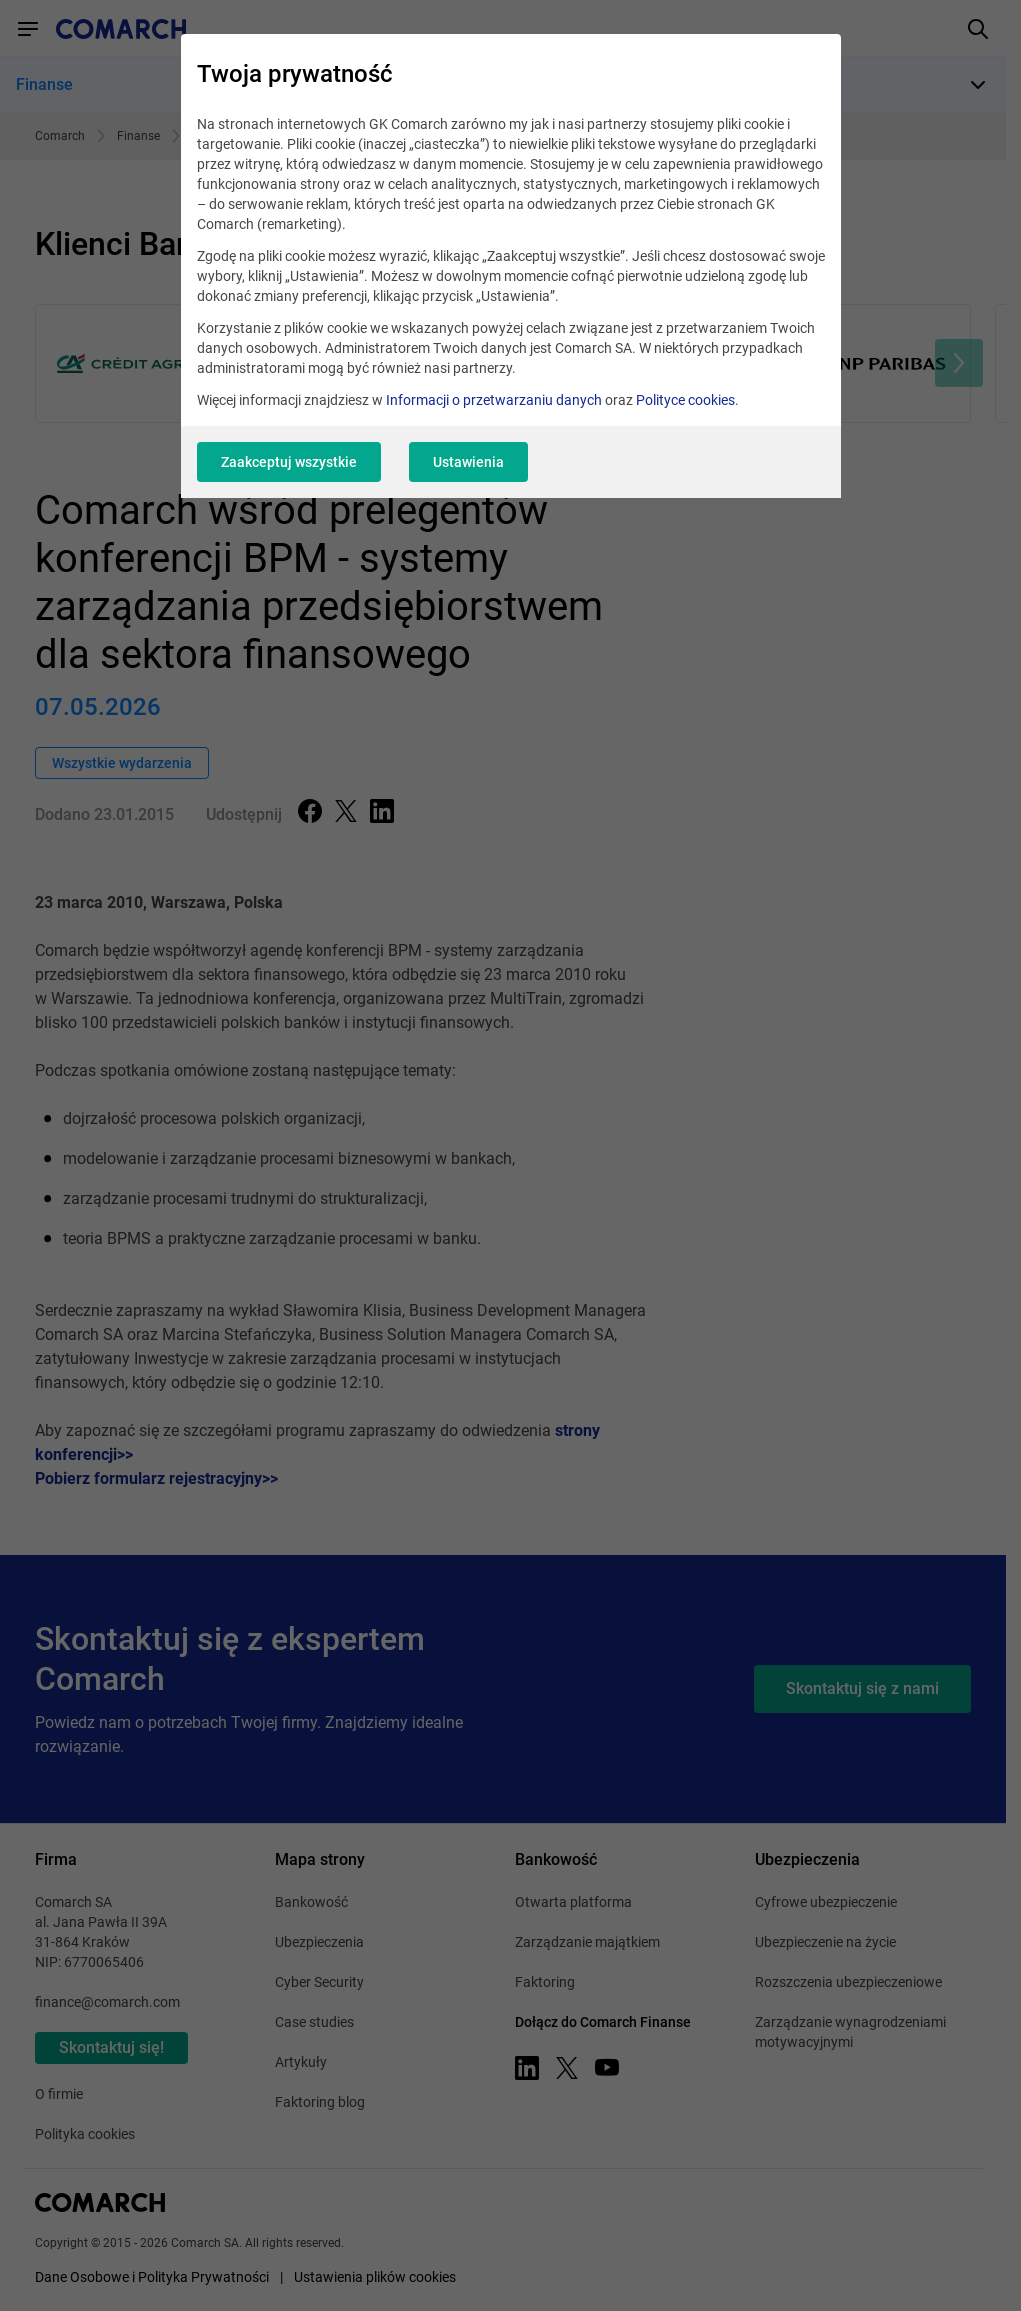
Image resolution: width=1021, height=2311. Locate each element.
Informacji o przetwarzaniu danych (494, 400)
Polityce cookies (685, 400)
